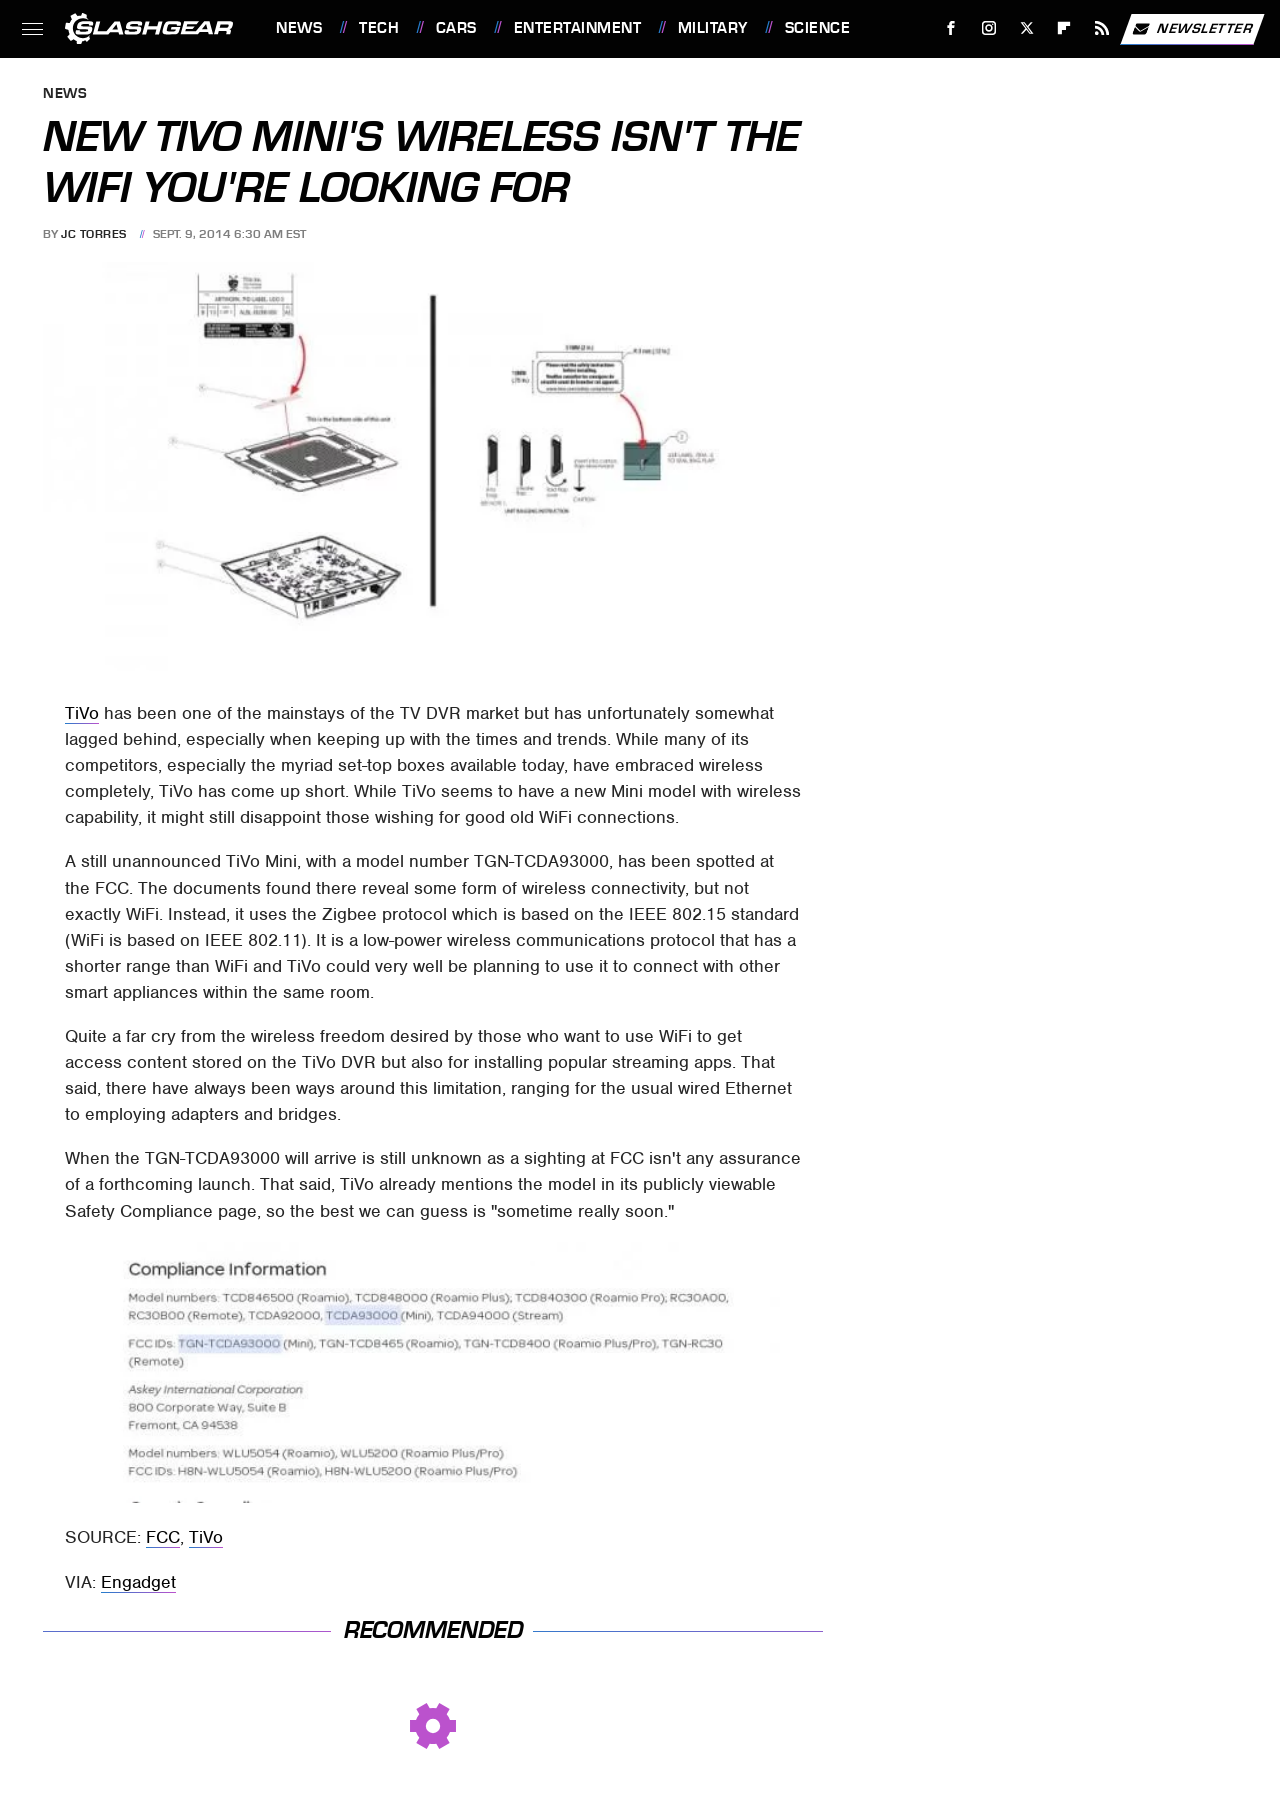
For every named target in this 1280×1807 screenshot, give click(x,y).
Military (713, 28)
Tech (379, 28)
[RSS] (1102, 28)
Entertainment (578, 28)
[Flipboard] (1064, 28)
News (299, 28)
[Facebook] (951, 28)
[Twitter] (1026, 28)
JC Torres (94, 234)
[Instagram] (989, 28)
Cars (456, 28)
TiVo (82, 713)
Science (818, 28)
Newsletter (1192, 29)
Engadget (138, 1582)
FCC (163, 1537)
